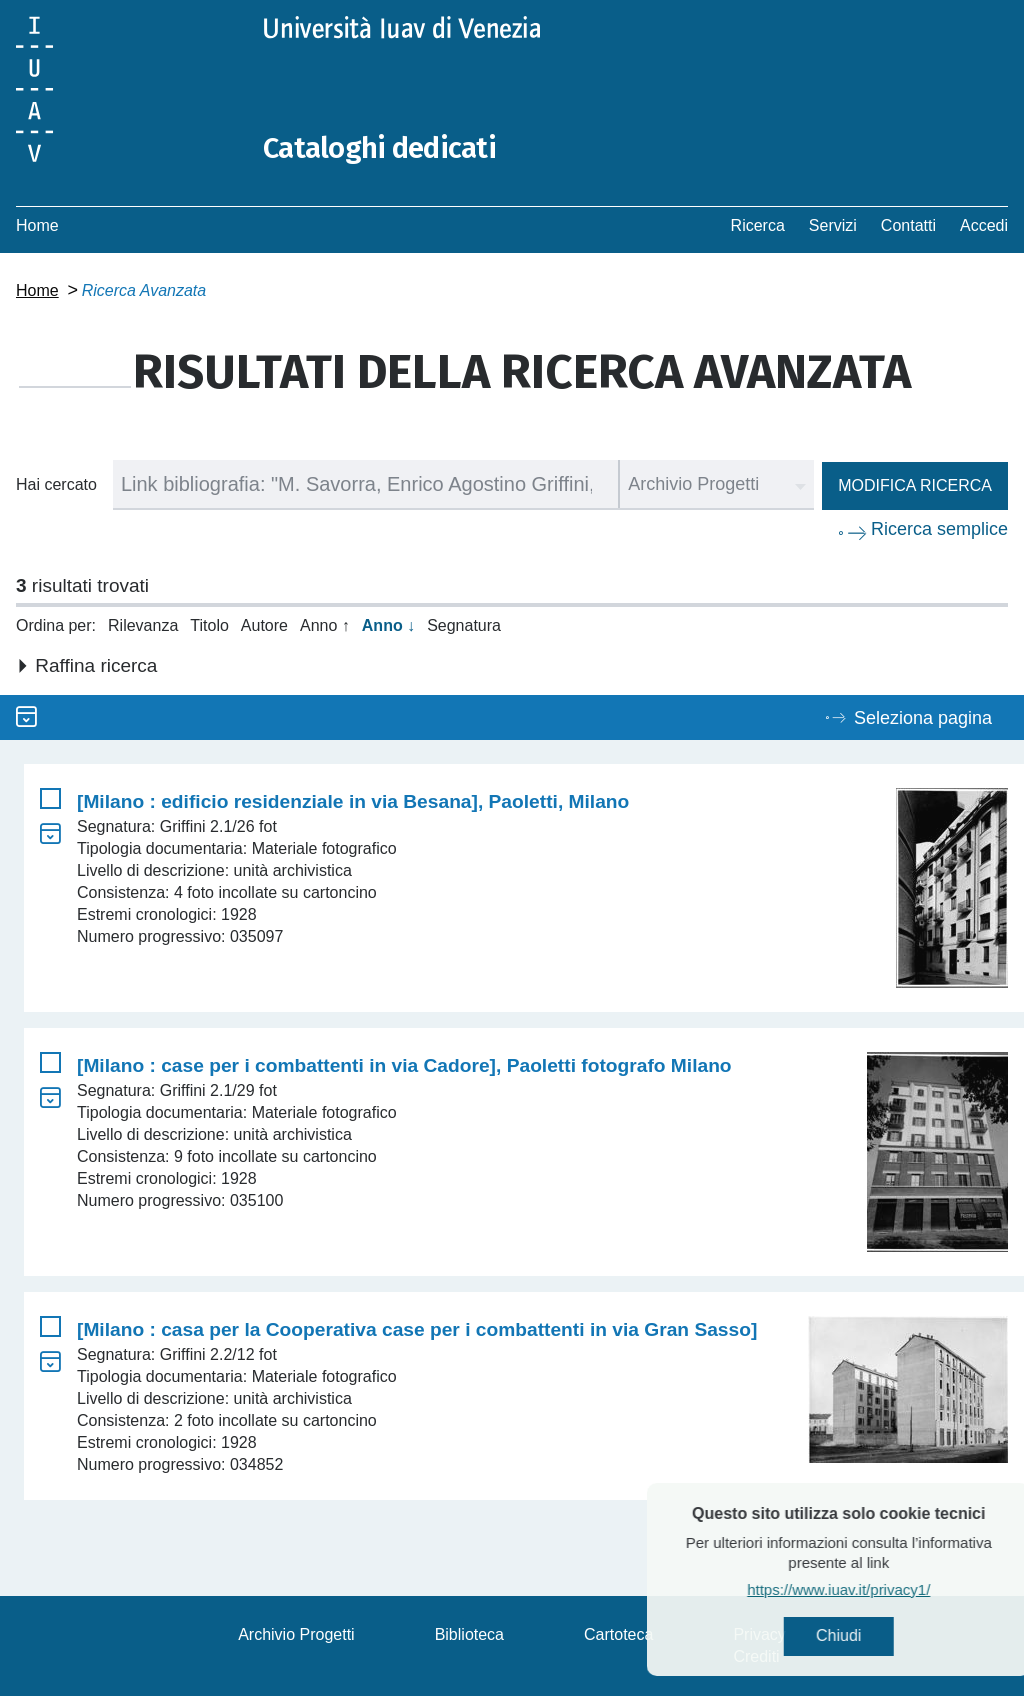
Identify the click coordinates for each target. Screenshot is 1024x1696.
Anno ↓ (388, 625)
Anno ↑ (325, 625)
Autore (264, 625)
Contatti (908, 225)
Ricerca (758, 225)
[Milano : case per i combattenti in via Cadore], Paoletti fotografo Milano (404, 1065)
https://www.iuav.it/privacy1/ (879, 1590)
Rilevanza (143, 625)
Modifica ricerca (915, 485)
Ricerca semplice (939, 529)
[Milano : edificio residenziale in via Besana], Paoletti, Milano (353, 801)
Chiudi (879, 1636)
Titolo (209, 625)
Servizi (833, 225)
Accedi (984, 225)
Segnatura (464, 625)
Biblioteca (469, 1634)
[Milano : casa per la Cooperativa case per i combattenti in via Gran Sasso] (417, 1329)
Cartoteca (618, 1634)
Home (37, 225)
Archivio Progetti (296, 1634)
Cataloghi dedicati (383, 148)
